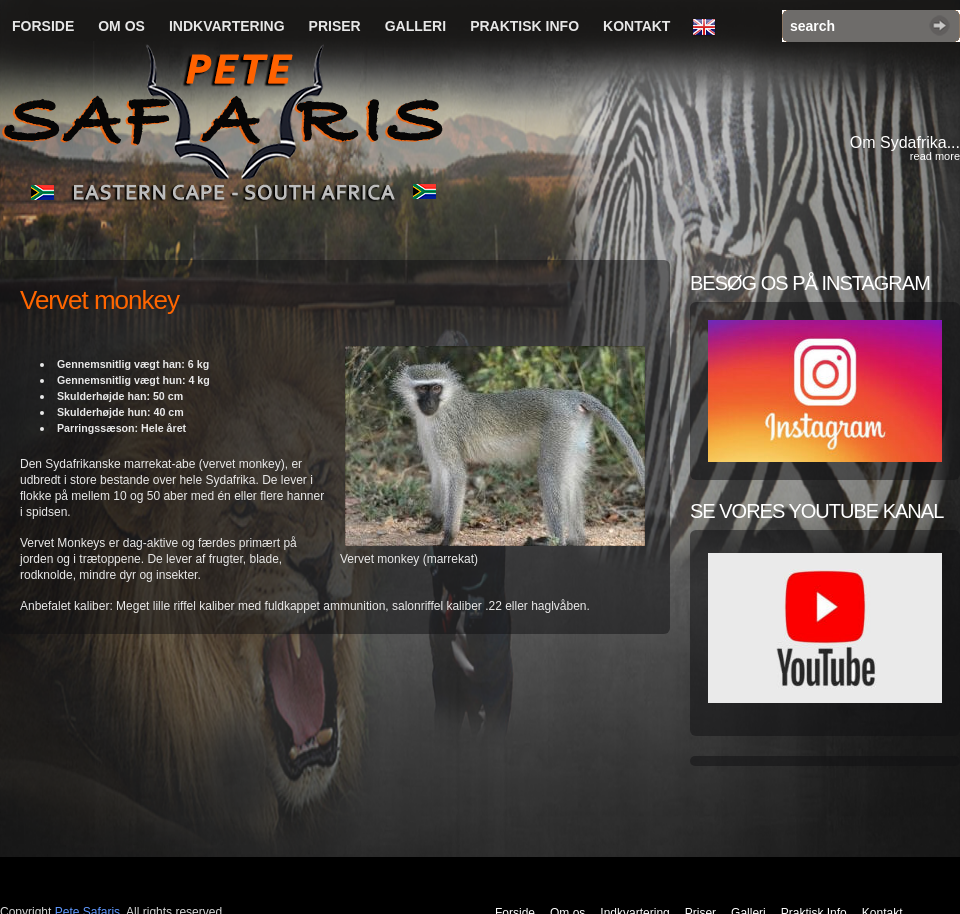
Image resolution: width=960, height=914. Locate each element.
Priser (335, 26)
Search (939, 25)
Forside (43, 26)
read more (935, 156)
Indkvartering (227, 26)
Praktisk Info (524, 26)
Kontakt (636, 26)
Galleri (415, 26)
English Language (709, 28)
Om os (121, 26)
